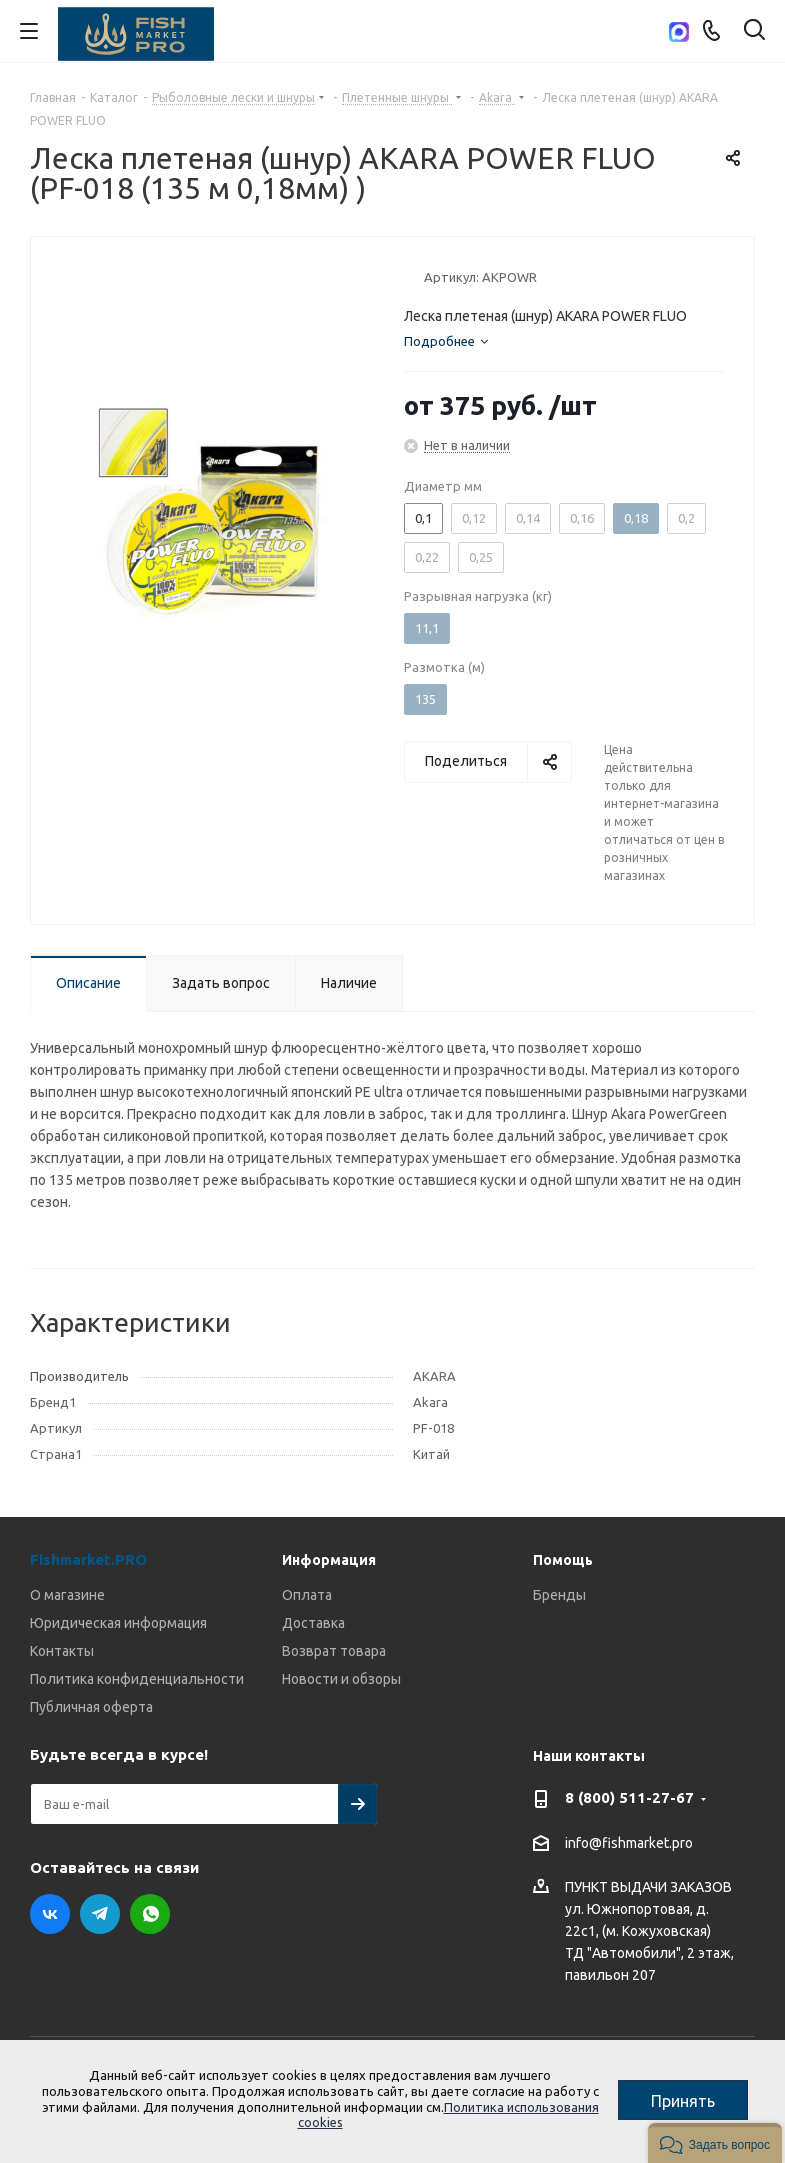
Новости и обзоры (341, 1679)
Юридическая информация (118, 1623)
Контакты (62, 1651)
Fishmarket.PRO (88, 1559)
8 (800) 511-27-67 (629, 1797)
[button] (715, 2143)
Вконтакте (50, 1914)
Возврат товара (334, 1651)
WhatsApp (150, 1914)
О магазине (67, 1595)
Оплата (307, 1595)
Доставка (313, 1623)
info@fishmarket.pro (629, 1843)
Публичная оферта (91, 1707)
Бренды (559, 1595)
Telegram (100, 1914)
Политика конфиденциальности (137, 1679)
